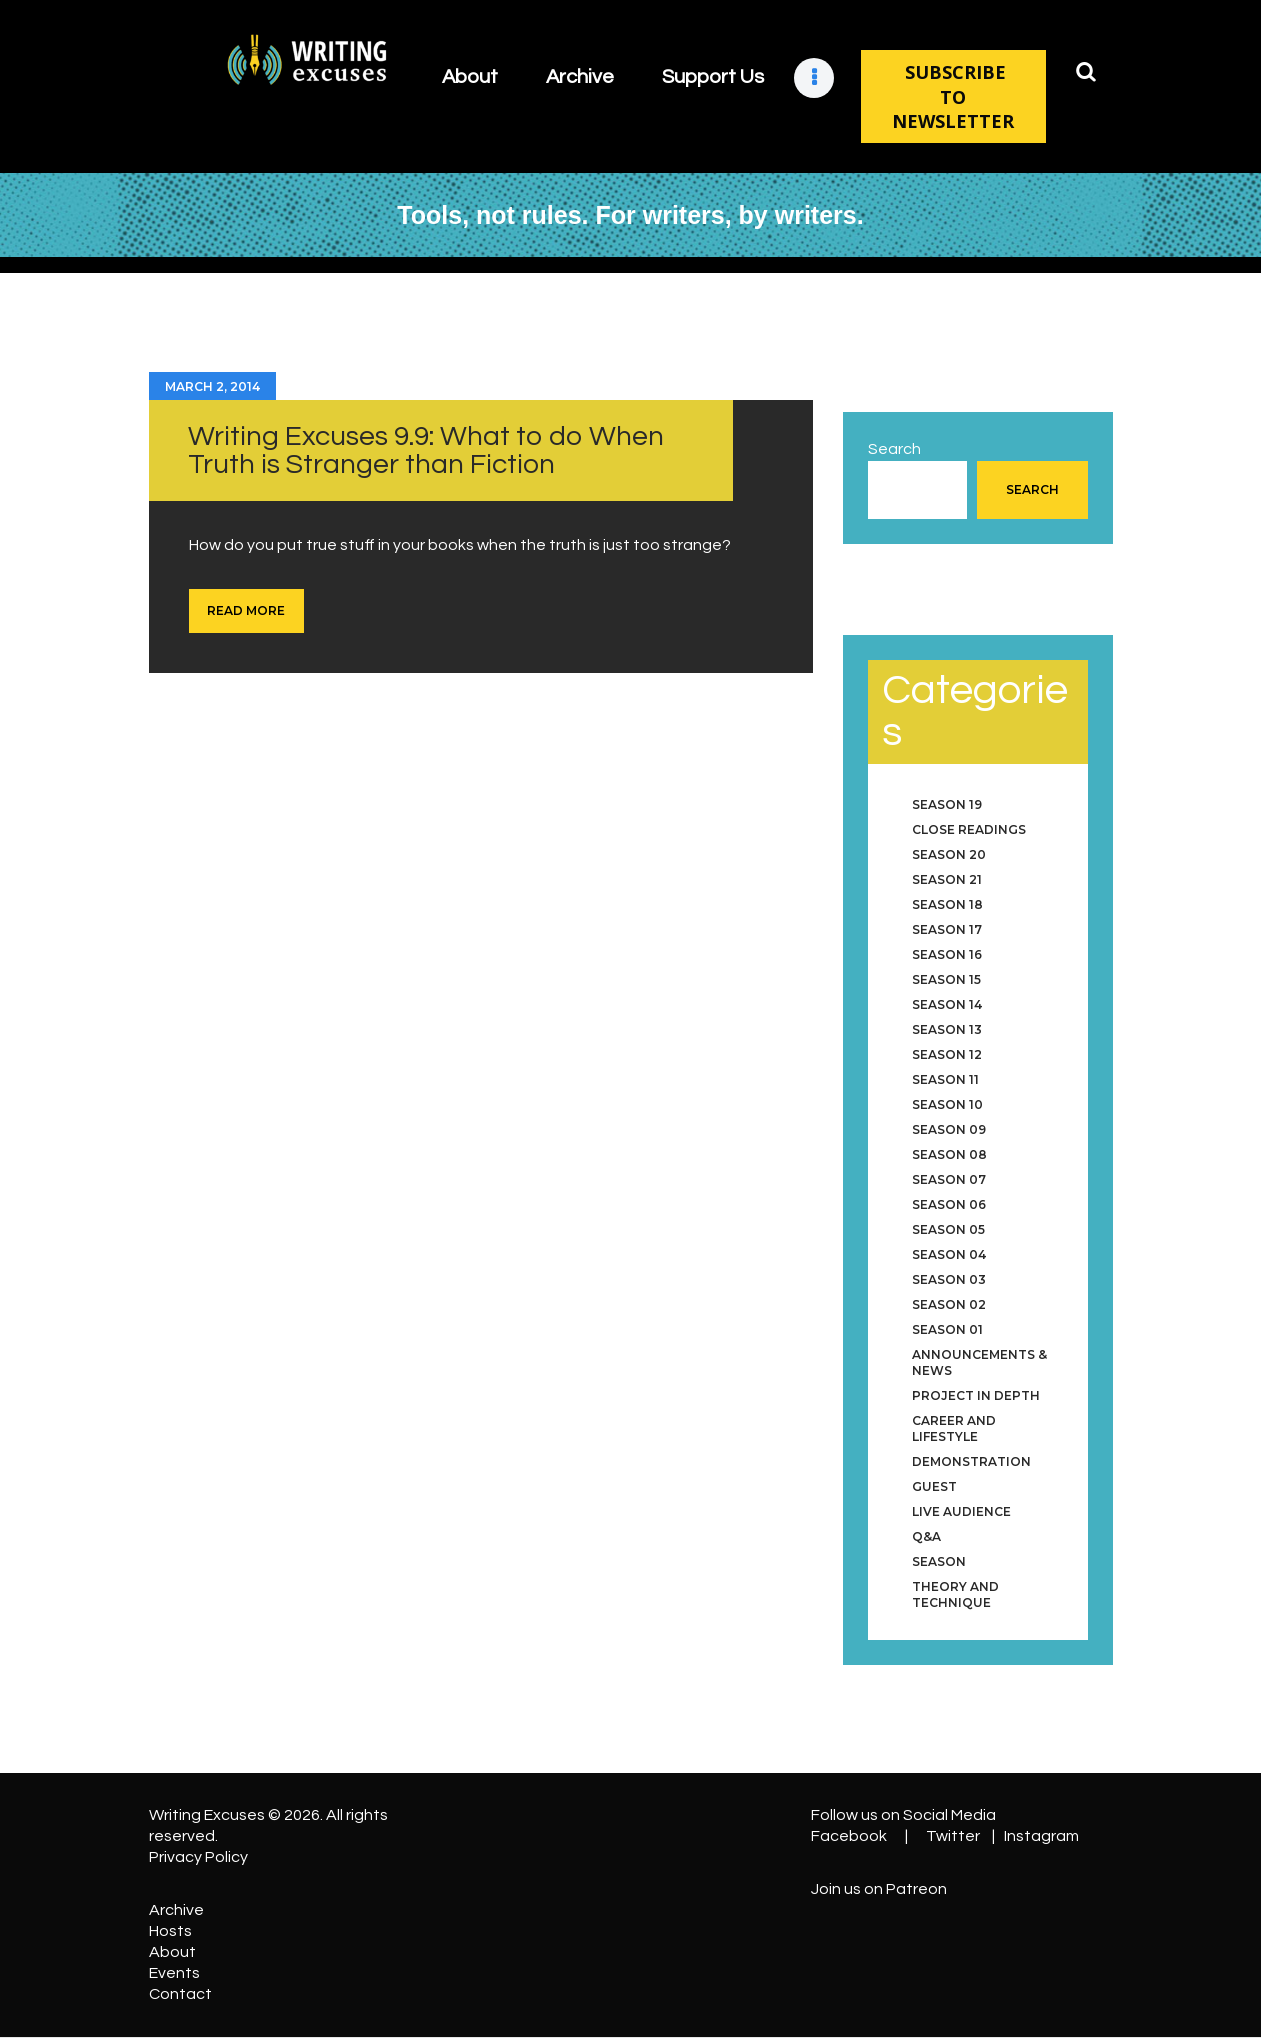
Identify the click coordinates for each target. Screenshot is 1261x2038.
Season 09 (949, 1129)
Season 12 (947, 1054)
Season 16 (947, 954)
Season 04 (949, 1254)
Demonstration (971, 1461)
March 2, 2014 (212, 386)
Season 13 (947, 1029)
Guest (934, 1486)
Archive (176, 1910)
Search (894, 449)
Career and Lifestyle (954, 1428)
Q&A (926, 1536)
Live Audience (961, 1511)
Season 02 (949, 1304)
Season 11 (945, 1079)
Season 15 (946, 979)
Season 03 (949, 1279)
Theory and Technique (955, 1594)
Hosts (170, 1931)
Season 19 (947, 804)
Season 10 (947, 1104)
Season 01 (947, 1329)
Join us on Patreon (879, 1889)
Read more (246, 610)
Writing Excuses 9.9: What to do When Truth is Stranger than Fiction (426, 450)
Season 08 (949, 1154)
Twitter (953, 1836)
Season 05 (948, 1229)
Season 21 (947, 879)
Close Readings (969, 829)
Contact (180, 1994)
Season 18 (947, 904)
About (172, 1952)
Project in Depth (976, 1395)
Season (939, 1561)
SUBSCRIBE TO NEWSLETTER (953, 96)
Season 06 (949, 1204)
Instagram (1041, 1836)
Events (174, 1973)
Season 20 (949, 854)
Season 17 (947, 929)
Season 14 (947, 1004)
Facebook (849, 1836)
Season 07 (949, 1179)
